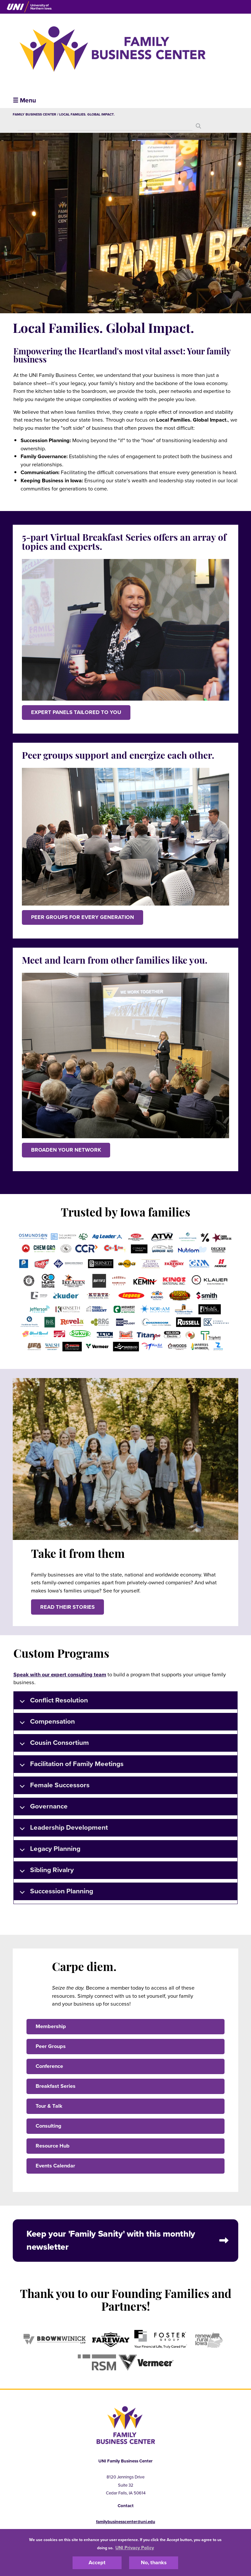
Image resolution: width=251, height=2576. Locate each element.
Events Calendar (55, 2166)
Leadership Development (62, 1828)
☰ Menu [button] (24, 100)
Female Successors (53, 1786)
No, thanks (154, 2562)
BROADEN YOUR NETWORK (66, 1150)
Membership (51, 2026)
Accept (97, 2562)
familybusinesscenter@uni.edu (125, 2521)
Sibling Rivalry (45, 1871)
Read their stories (67, 1607)
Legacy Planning (48, 1850)
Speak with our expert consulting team (59, 1674)
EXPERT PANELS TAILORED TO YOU (76, 712)
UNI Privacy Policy (134, 2548)
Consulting (48, 2126)
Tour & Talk (49, 2106)
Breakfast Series (55, 2086)
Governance (42, 1807)
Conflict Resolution (52, 1701)
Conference (49, 2066)
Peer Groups (51, 2046)
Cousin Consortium (53, 1744)
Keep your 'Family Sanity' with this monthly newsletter (110, 2240)
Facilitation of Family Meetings (70, 1765)
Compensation (46, 1722)
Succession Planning (55, 1892)
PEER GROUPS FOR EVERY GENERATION (82, 917)
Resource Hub (53, 2146)
